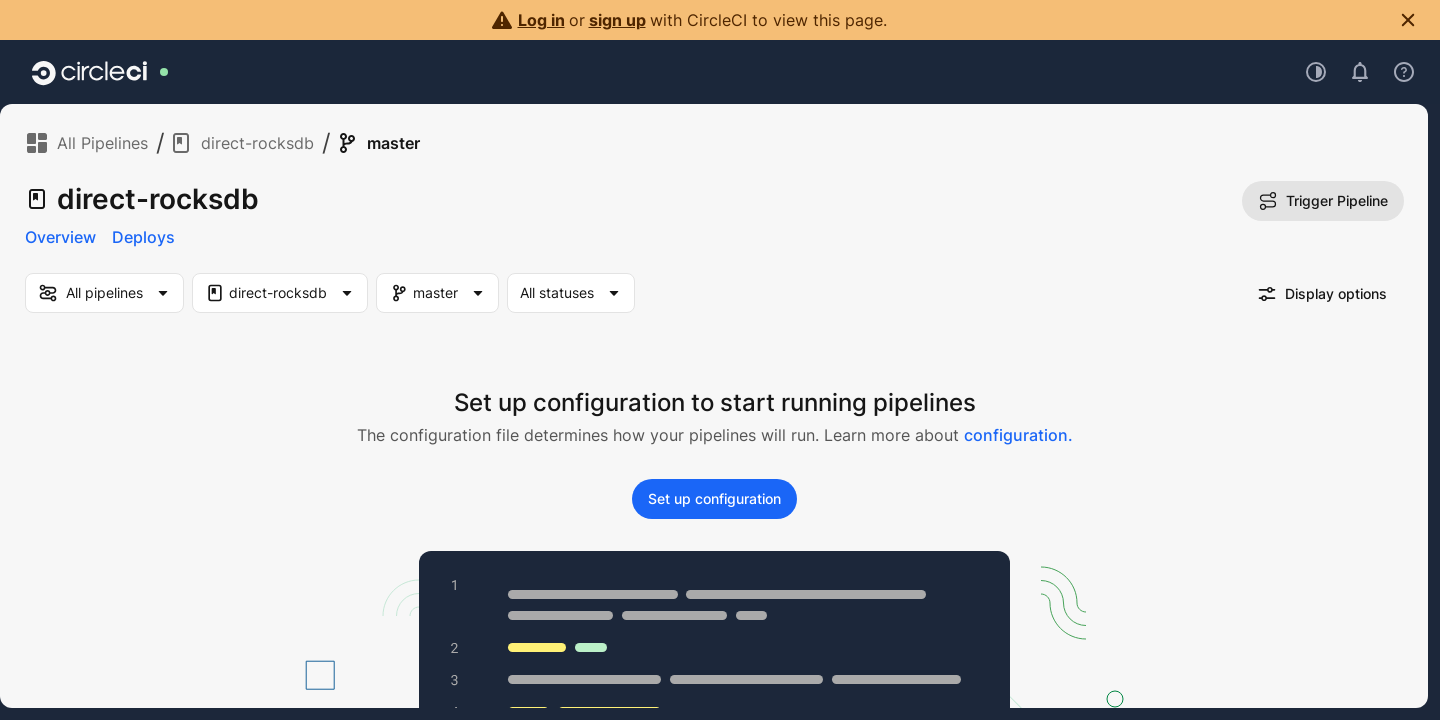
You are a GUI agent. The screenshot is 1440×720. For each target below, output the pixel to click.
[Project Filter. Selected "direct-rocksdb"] (280, 293)
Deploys (143, 237)
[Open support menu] (1404, 72)
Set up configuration (714, 498)
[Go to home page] (89, 72)
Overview (60, 237)
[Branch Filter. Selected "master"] (437, 293)
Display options (1322, 294)
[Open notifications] (1360, 72)
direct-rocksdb (241, 143)
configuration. (1018, 435)
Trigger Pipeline (1323, 201)
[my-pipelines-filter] (104, 293)
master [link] (377, 143)
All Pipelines (86, 143)
